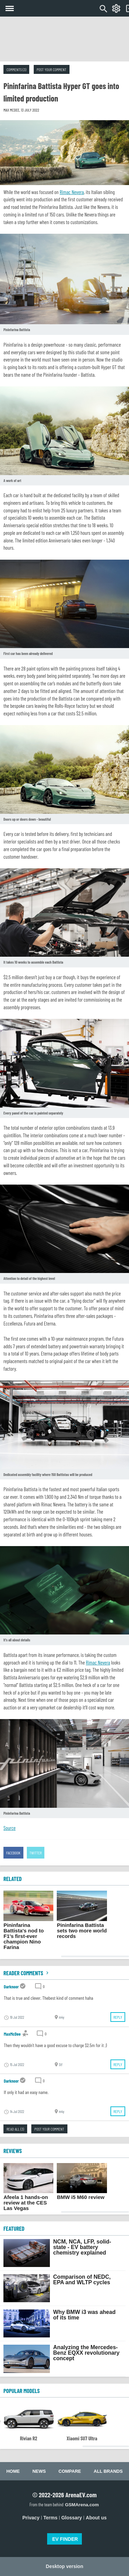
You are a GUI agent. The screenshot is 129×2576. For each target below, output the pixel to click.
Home (13, 2471)
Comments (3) (16, 69)
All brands (108, 2471)
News (39, 2471)
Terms (50, 2517)
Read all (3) (15, 2128)
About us (96, 2517)
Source (9, 1828)
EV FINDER (65, 2539)
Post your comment (51, 69)
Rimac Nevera (72, 192)
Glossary (71, 2517)
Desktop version (64, 2566)
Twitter (36, 1852)
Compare (69, 2471)
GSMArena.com (82, 2504)
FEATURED (13, 2228)
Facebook (13, 1852)
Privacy (31, 2517)
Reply (118, 2017)
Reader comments (26, 1972)
